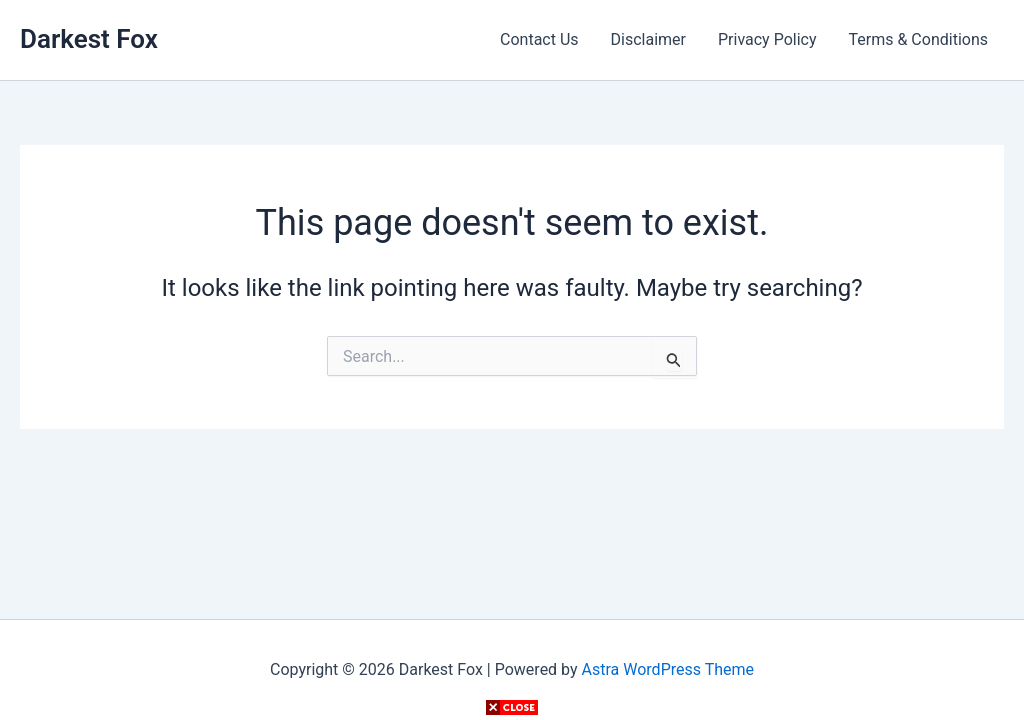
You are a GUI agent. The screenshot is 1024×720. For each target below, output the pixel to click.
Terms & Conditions (919, 39)
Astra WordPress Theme (668, 669)
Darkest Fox (89, 39)
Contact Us (539, 39)
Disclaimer (648, 39)
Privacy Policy (767, 39)
